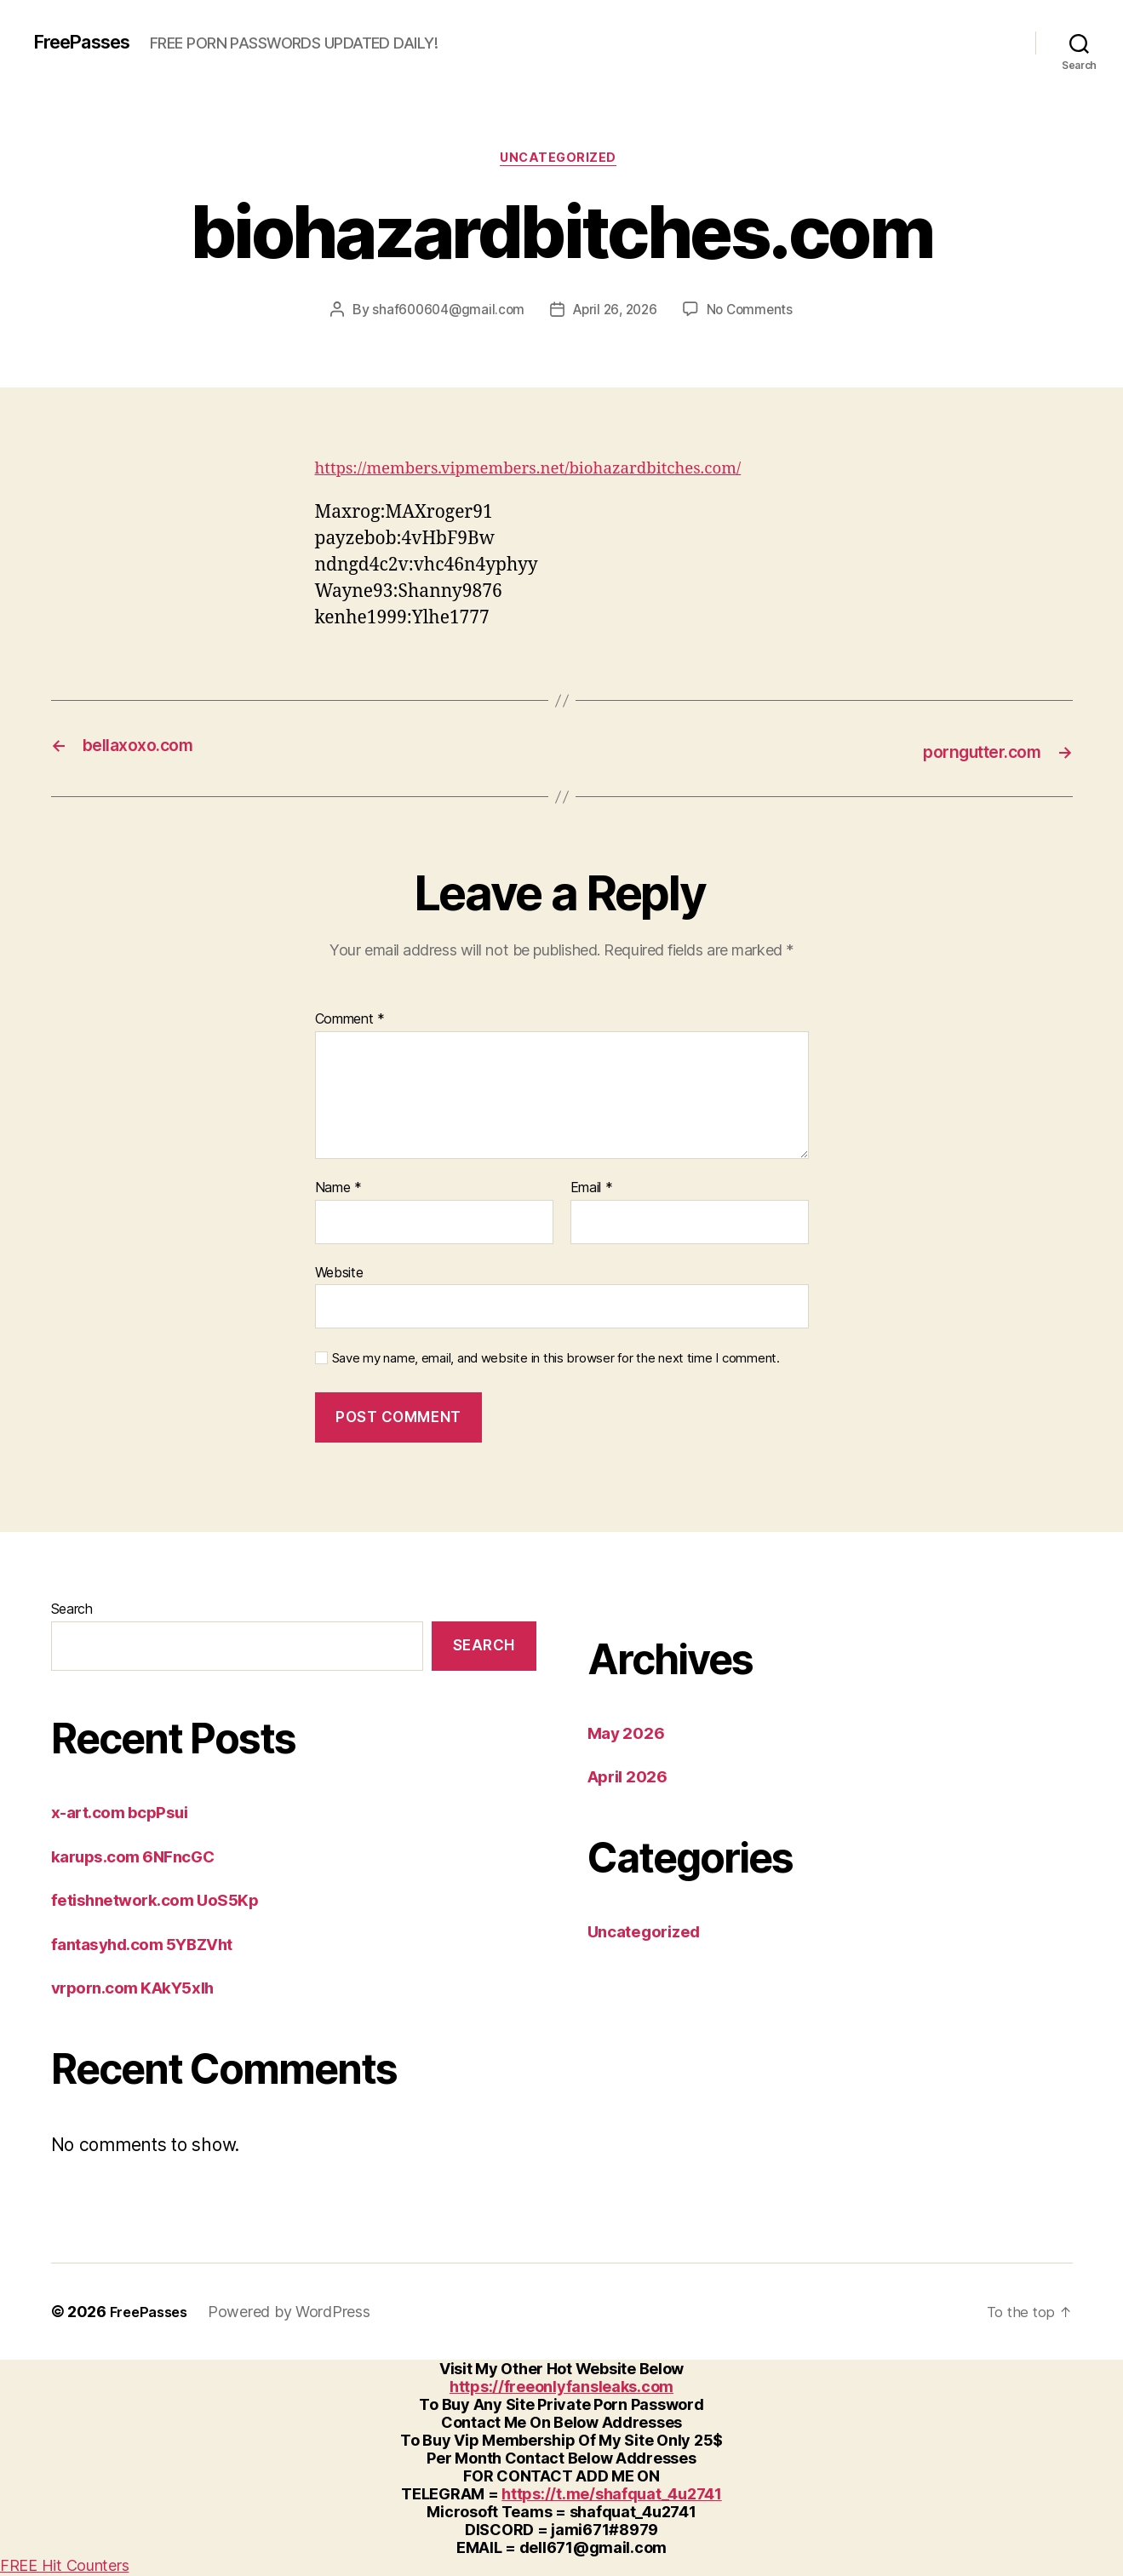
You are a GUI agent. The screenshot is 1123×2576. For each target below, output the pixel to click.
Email (591, 1188)
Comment (350, 1021)
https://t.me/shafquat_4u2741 (611, 2495)
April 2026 (632, 1776)
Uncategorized (561, 161)
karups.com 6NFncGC (142, 1856)
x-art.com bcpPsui (127, 1812)
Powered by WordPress (296, 2313)
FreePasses (89, 42)
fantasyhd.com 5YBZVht (153, 1944)
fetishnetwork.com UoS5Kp (165, 1900)
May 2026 (630, 1733)
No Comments (754, 312)
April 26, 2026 (615, 312)
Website (339, 1273)
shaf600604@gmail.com (444, 312)
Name (338, 1188)
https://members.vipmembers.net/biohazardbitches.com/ (555, 471)
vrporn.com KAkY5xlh (142, 1988)
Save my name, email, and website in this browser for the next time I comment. (556, 1359)
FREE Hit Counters (64, 2567)
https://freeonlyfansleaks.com (561, 2388)
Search (72, 1609)
